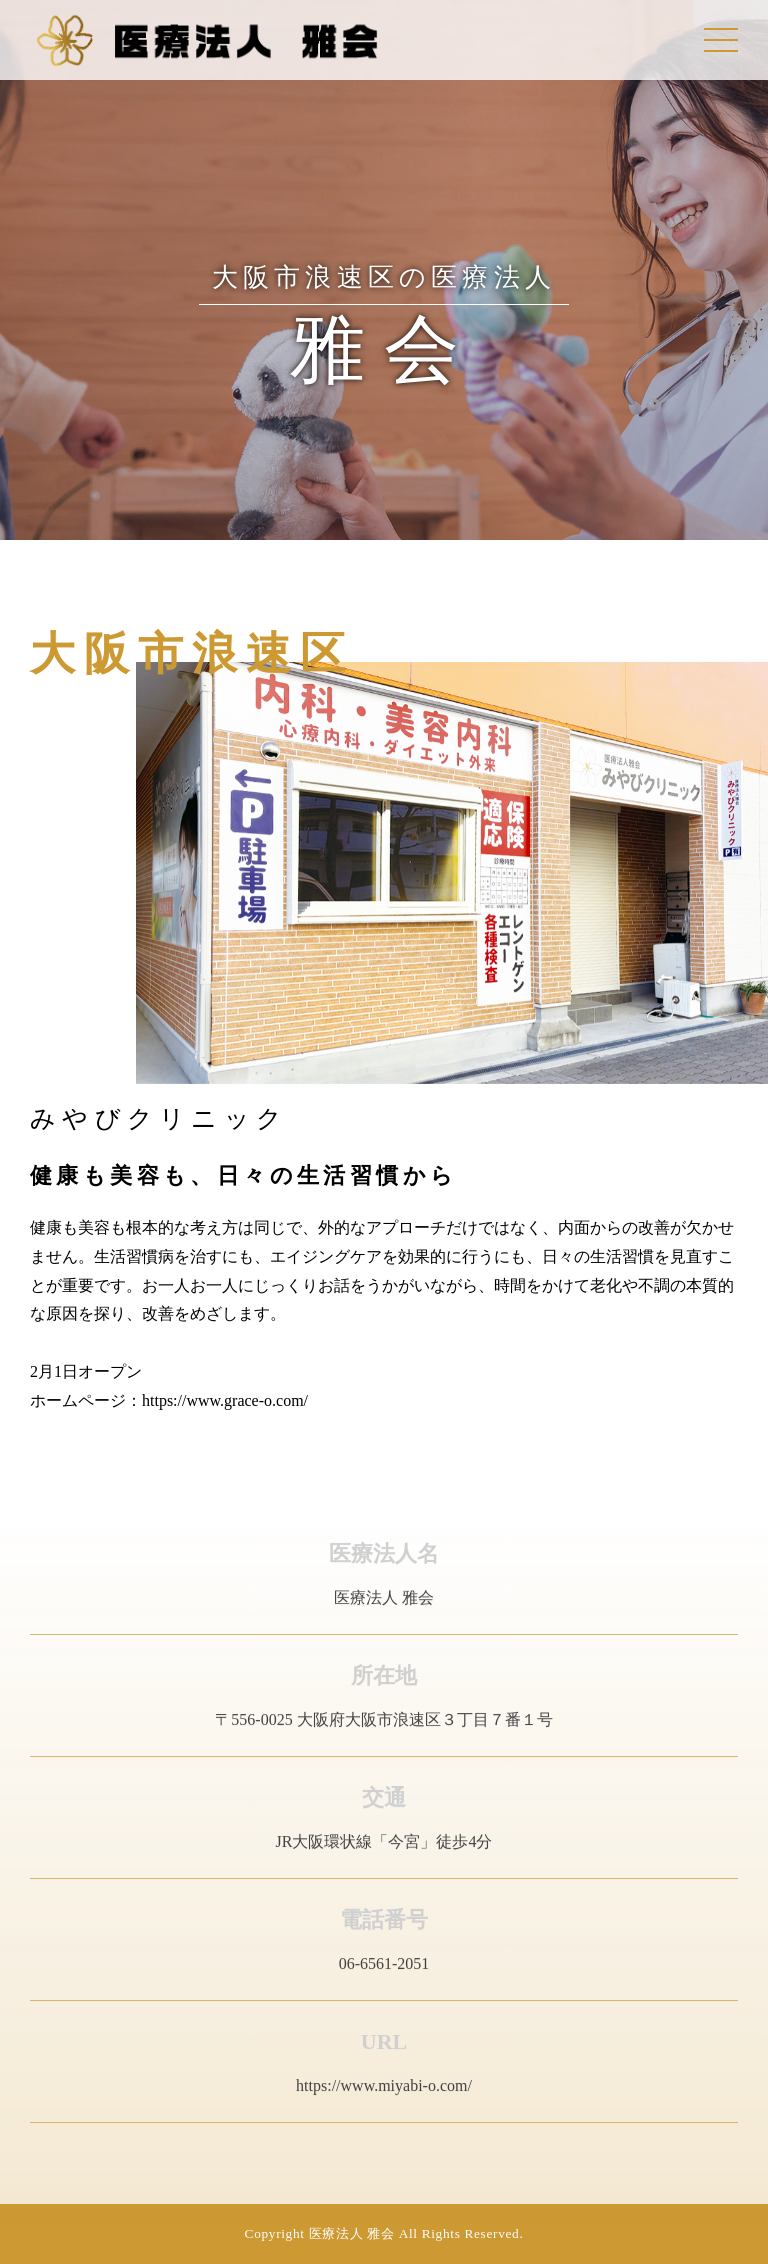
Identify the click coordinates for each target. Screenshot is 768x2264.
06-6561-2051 (384, 1968)
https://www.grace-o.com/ (225, 1400)
